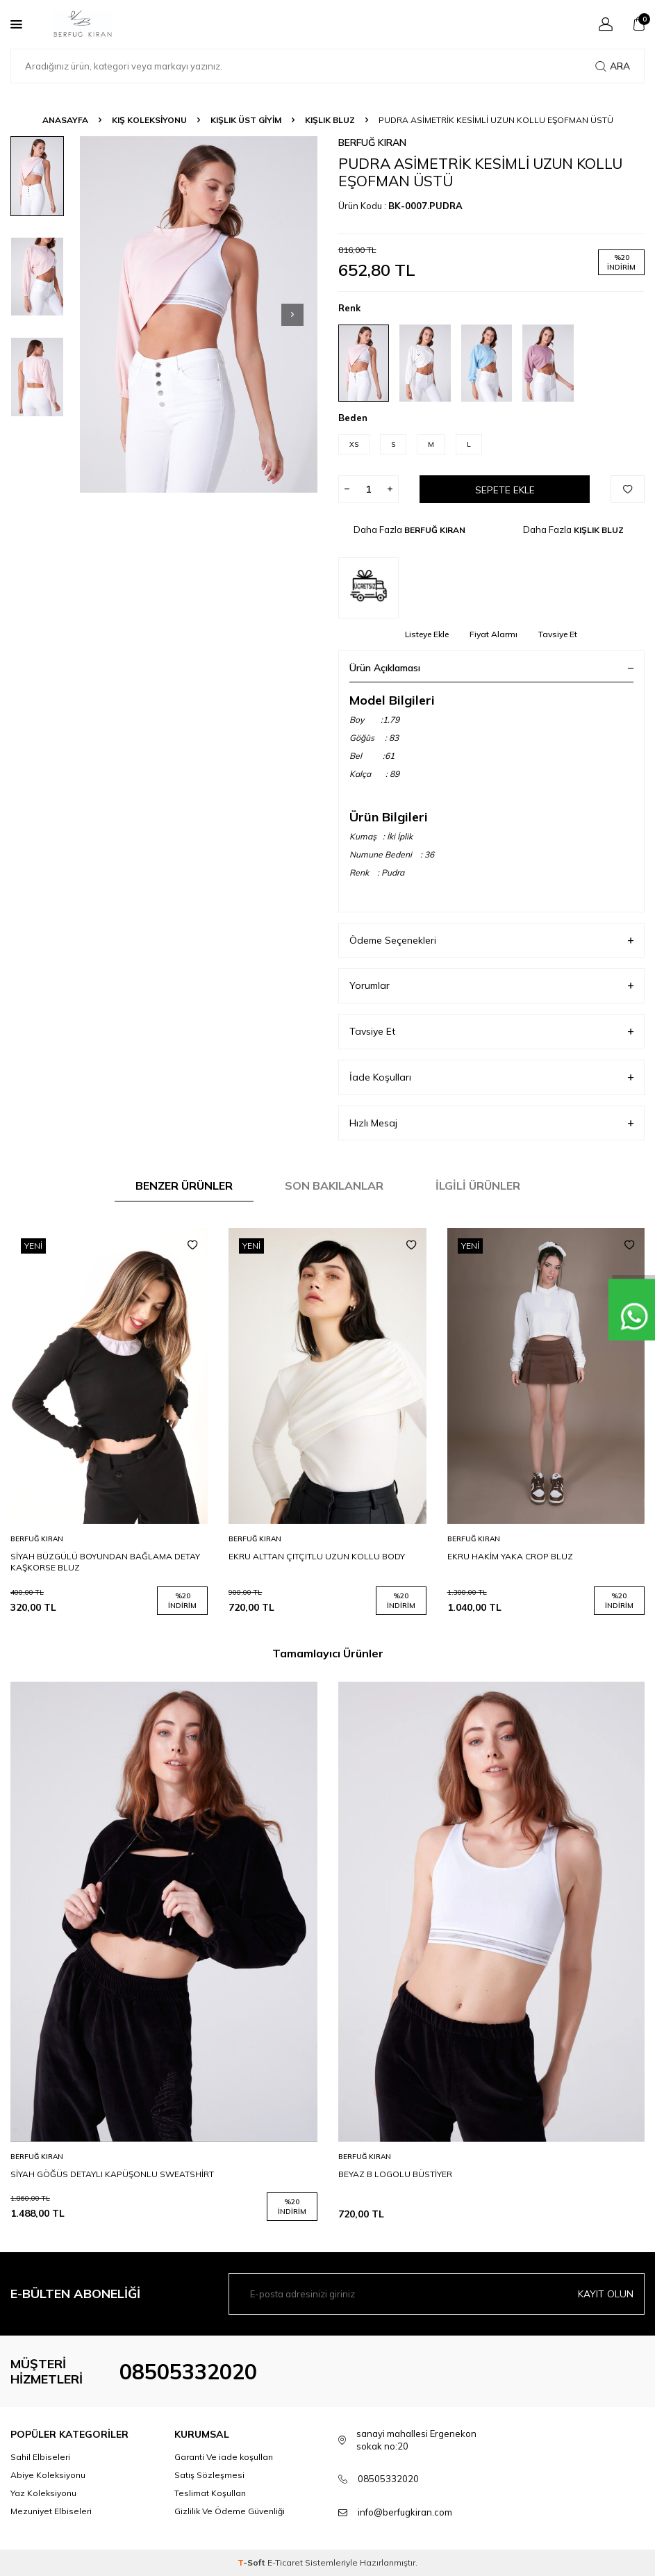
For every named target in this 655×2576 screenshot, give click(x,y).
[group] (198, 314)
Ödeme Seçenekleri (491, 940)
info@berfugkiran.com (405, 2512)
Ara (612, 66)
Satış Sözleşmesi (209, 2475)
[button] (292, 315)
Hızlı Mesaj (491, 1123)
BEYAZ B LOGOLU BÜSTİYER (395, 2174)
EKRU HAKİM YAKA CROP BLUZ (510, 1556)
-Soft (252, 2562)
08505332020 (188, 2371)
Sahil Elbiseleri (40, 2457)
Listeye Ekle (427, 634)
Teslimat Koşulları (210, 2493)
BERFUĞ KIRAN (372, 142)
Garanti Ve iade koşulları (223, 2457)
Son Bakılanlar (334, 1185)
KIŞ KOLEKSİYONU (149, 120)
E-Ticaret (285, 2562)
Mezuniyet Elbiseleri (51, 2511)
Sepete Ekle (505, 490)
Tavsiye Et (557, 634)
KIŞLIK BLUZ (330, 120)
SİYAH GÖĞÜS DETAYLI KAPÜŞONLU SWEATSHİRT (112, 2174)
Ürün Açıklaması (491, 668)
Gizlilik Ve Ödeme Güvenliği (229, 2511)
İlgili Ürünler (478, 1185)
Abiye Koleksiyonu (47, 2475)
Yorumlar (491, 985)
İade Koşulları (491, 1077)
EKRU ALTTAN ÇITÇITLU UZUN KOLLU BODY (317, 1556)
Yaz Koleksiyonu (43, 2493)
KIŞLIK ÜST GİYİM (245, 120)
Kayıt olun (605, 2294)
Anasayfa (65, 120)
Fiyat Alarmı (493, 634)
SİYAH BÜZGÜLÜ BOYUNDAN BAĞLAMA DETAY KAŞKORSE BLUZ (105, 1562)
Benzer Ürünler (184, 1185)
